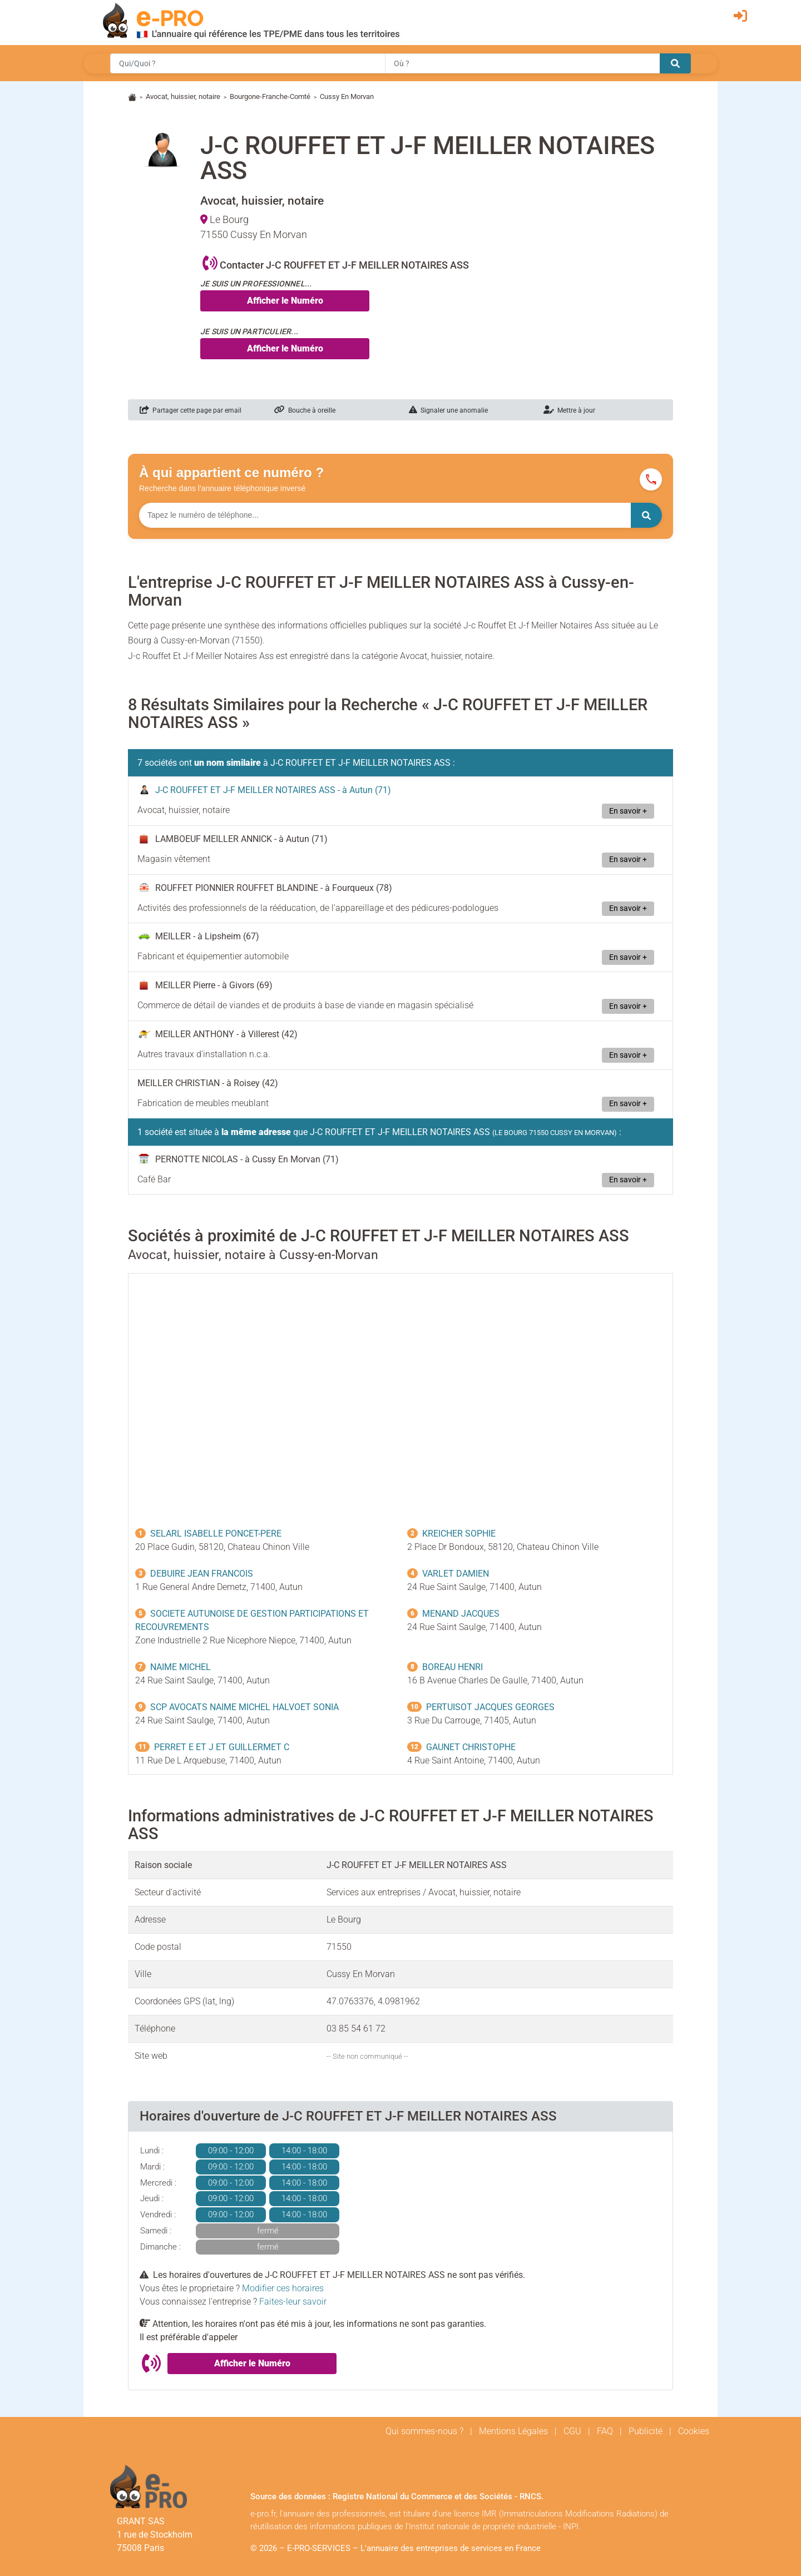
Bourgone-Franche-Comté (270, 96)
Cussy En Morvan (347, 96)
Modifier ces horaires (283, 2288)
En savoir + (628, 811)
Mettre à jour (569, 410)
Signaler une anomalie (448, 410)
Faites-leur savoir (293, 2301)
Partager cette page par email (190, 410)
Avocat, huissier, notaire (183, 96)
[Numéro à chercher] (385, 515)
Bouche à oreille (304, 410)
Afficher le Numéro (285, 300)
